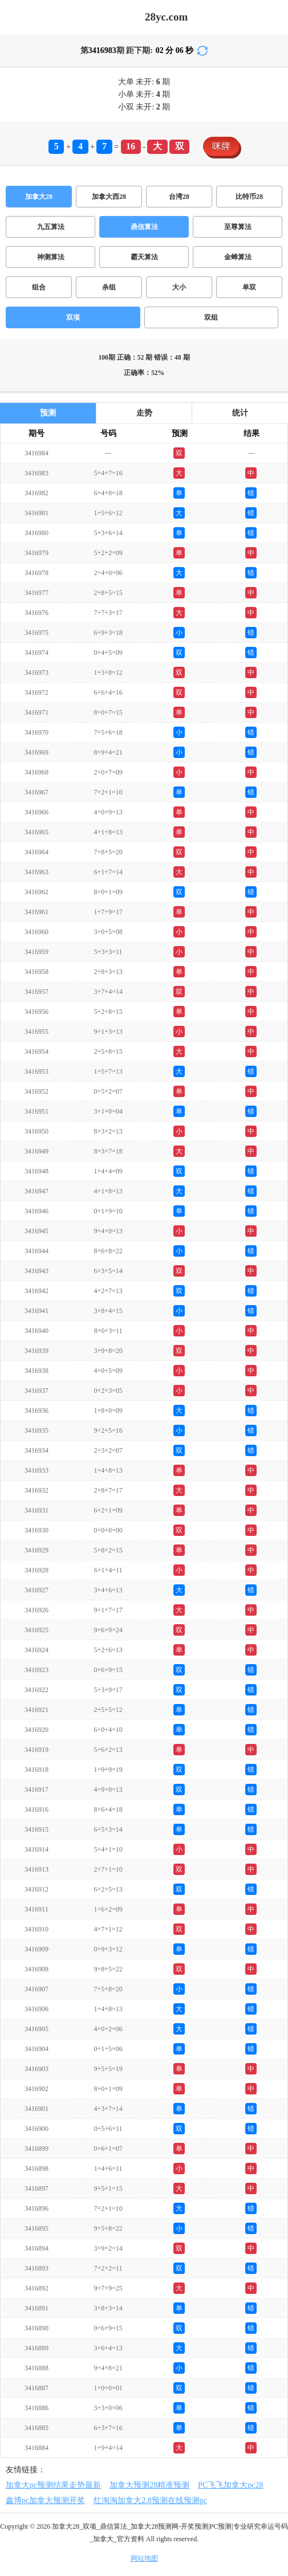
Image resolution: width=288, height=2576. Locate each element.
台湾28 (179, 197)
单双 (249, 287)
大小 (179, 287)
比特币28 (249, 197)
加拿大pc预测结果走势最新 (53, 2485)
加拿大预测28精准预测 (149, 2485)
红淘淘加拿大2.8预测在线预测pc (150, 2500)
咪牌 (221, 146)
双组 (211, 317)
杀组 (109, 287)
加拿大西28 (109, 197)
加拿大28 (38, 197)
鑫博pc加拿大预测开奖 (45, 2500)
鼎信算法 (144, 227)
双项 (73, 317)
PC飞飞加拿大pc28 (230, 2485)
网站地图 (144, 2558)
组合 (39, 287)
